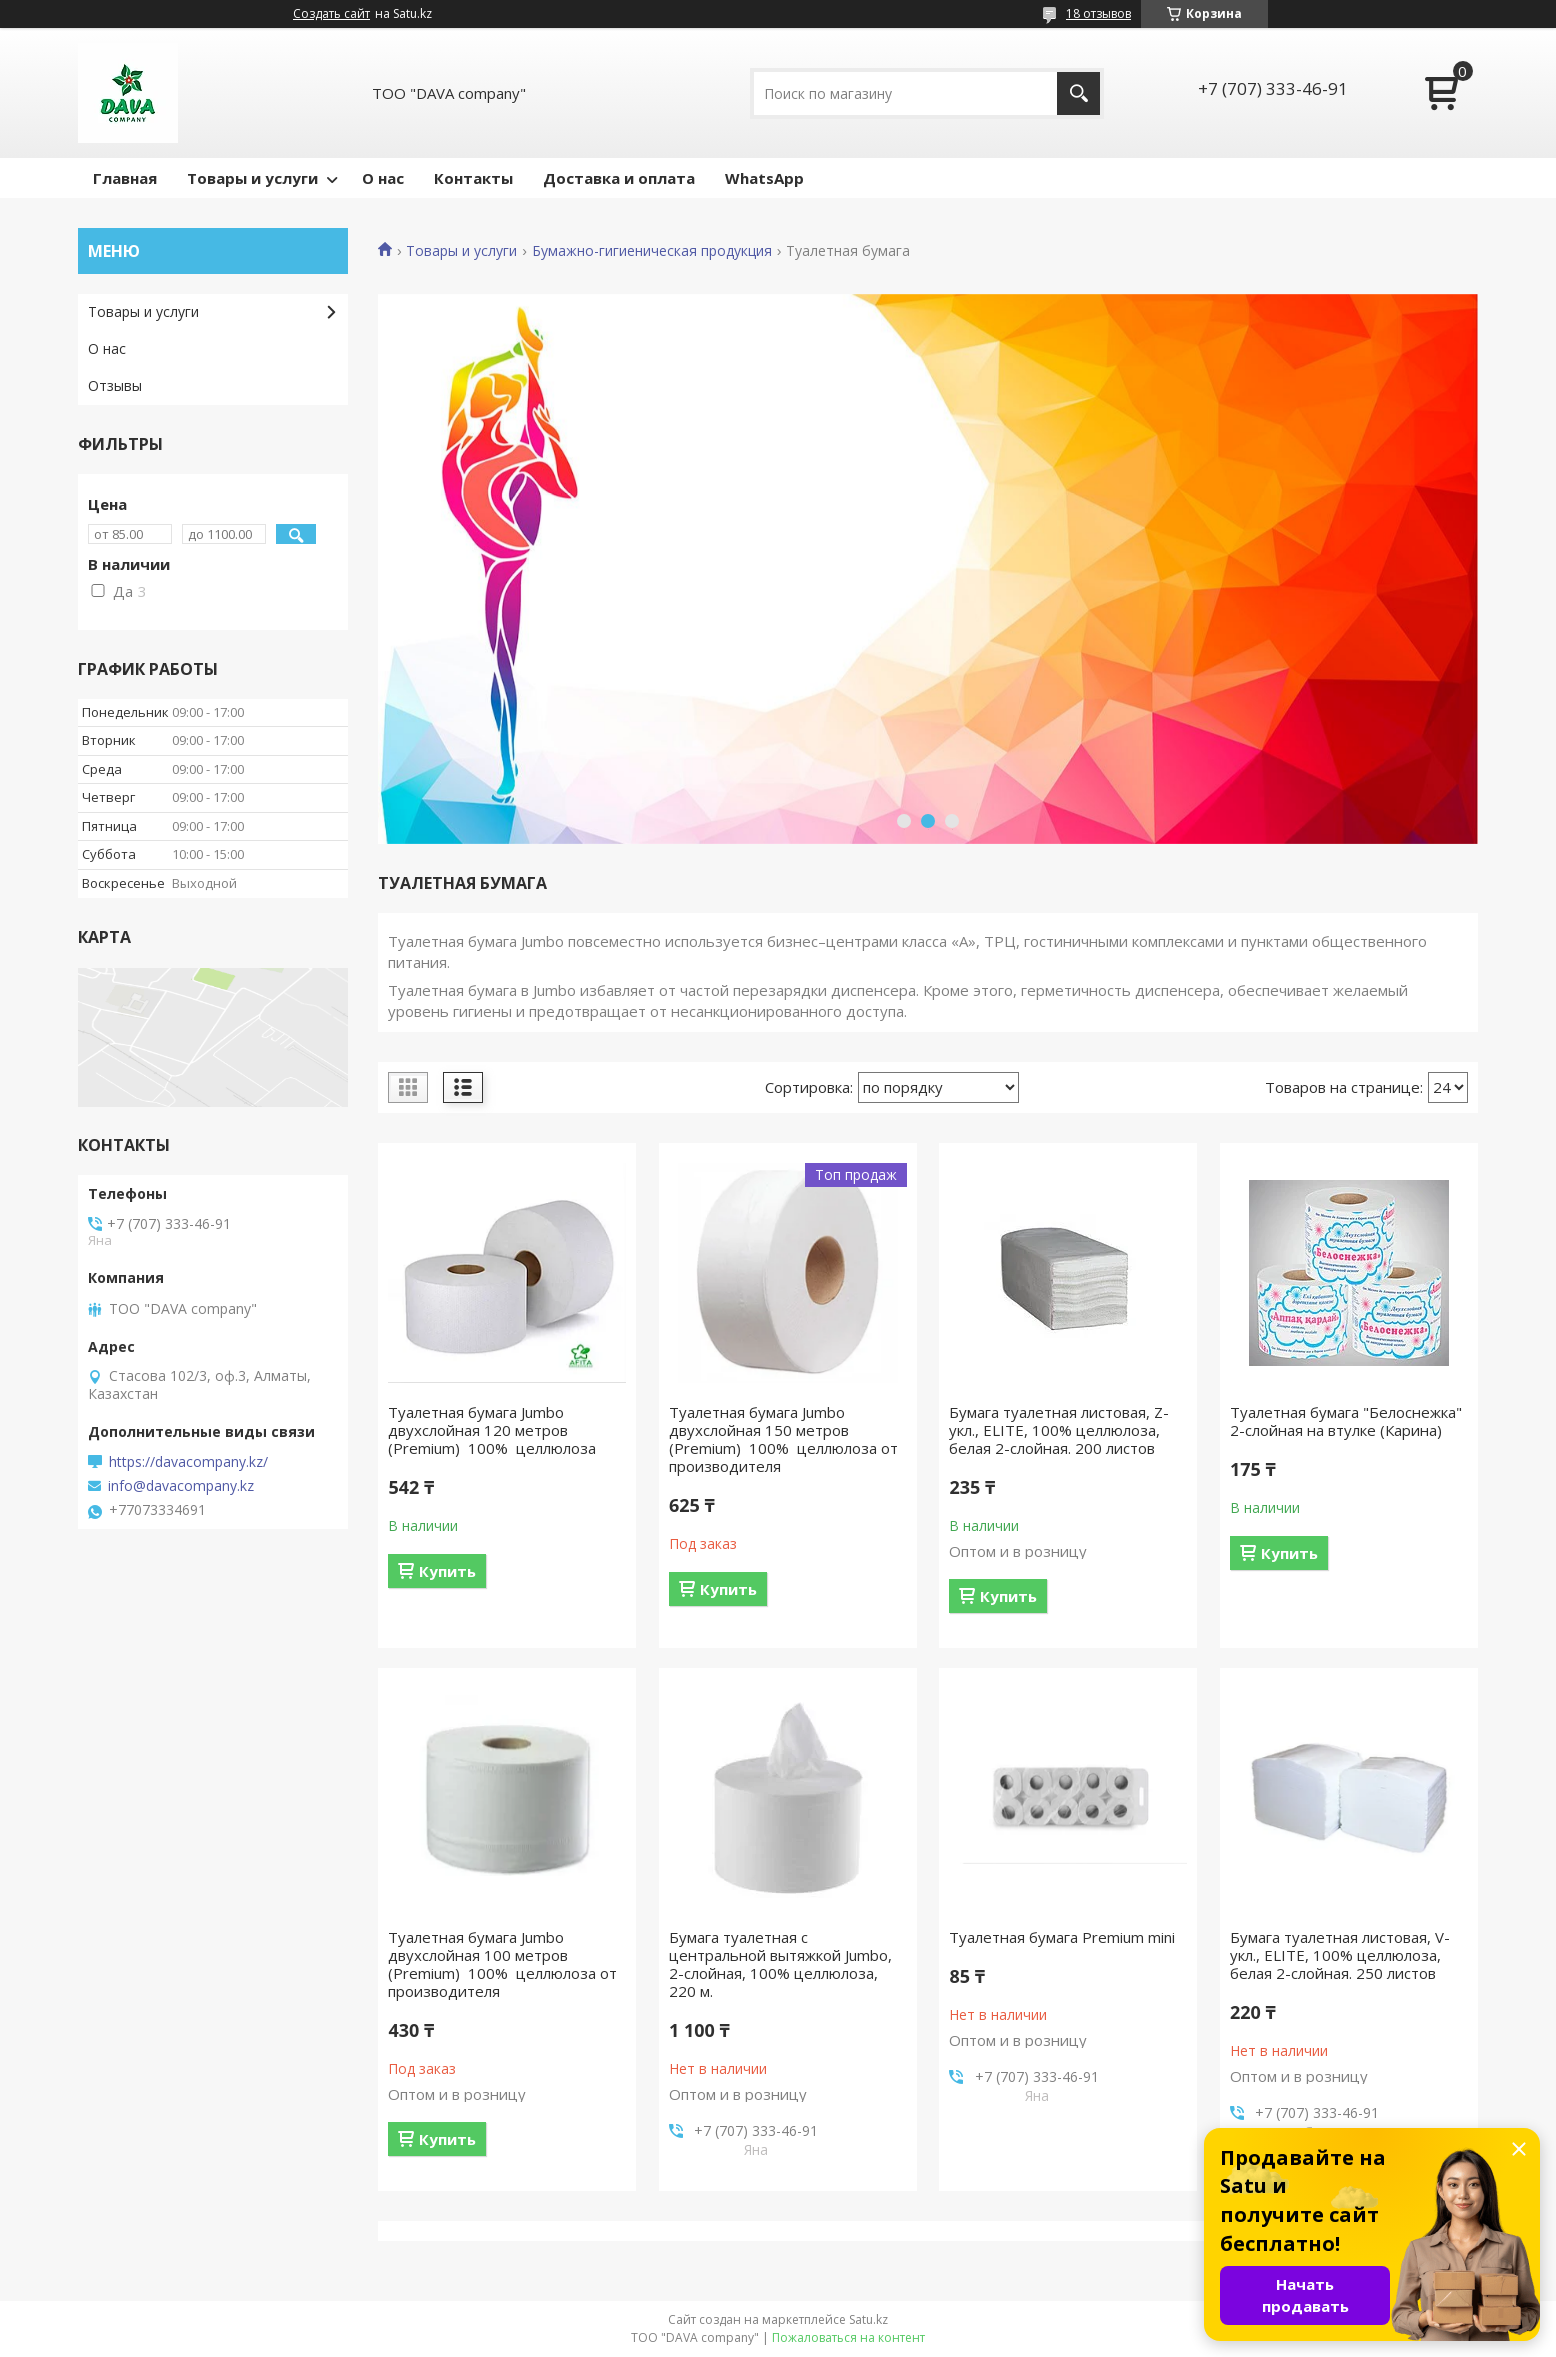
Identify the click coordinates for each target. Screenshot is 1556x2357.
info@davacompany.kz (181, 1486)
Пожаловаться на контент (848, 2337)
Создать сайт (331, 14)
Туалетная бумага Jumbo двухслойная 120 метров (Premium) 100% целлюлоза (492, 1430)
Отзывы (115, 385)
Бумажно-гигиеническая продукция (652, 251)
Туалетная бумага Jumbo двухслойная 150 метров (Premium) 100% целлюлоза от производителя (783, 1439)
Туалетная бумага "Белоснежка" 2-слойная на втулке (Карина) (1346, 1421)
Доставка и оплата (619, 178)
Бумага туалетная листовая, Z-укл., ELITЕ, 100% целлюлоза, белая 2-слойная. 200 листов (1059, 1430)
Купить (447, 1571)
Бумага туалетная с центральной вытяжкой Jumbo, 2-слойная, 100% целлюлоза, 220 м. (780, 1964)
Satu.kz (868, 2319)
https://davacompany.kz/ (188, 1462)
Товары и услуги (252, 178)
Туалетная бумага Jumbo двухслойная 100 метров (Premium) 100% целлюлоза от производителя (502, 1964)
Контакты (473, 178)
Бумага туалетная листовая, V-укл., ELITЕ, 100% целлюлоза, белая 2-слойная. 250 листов (1340, 1955)
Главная (125, 178)
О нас (383, 178)
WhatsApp (764, 178)
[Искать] (1078, 93)
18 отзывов (1098, 13)
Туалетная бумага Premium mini (1062, 1937)
